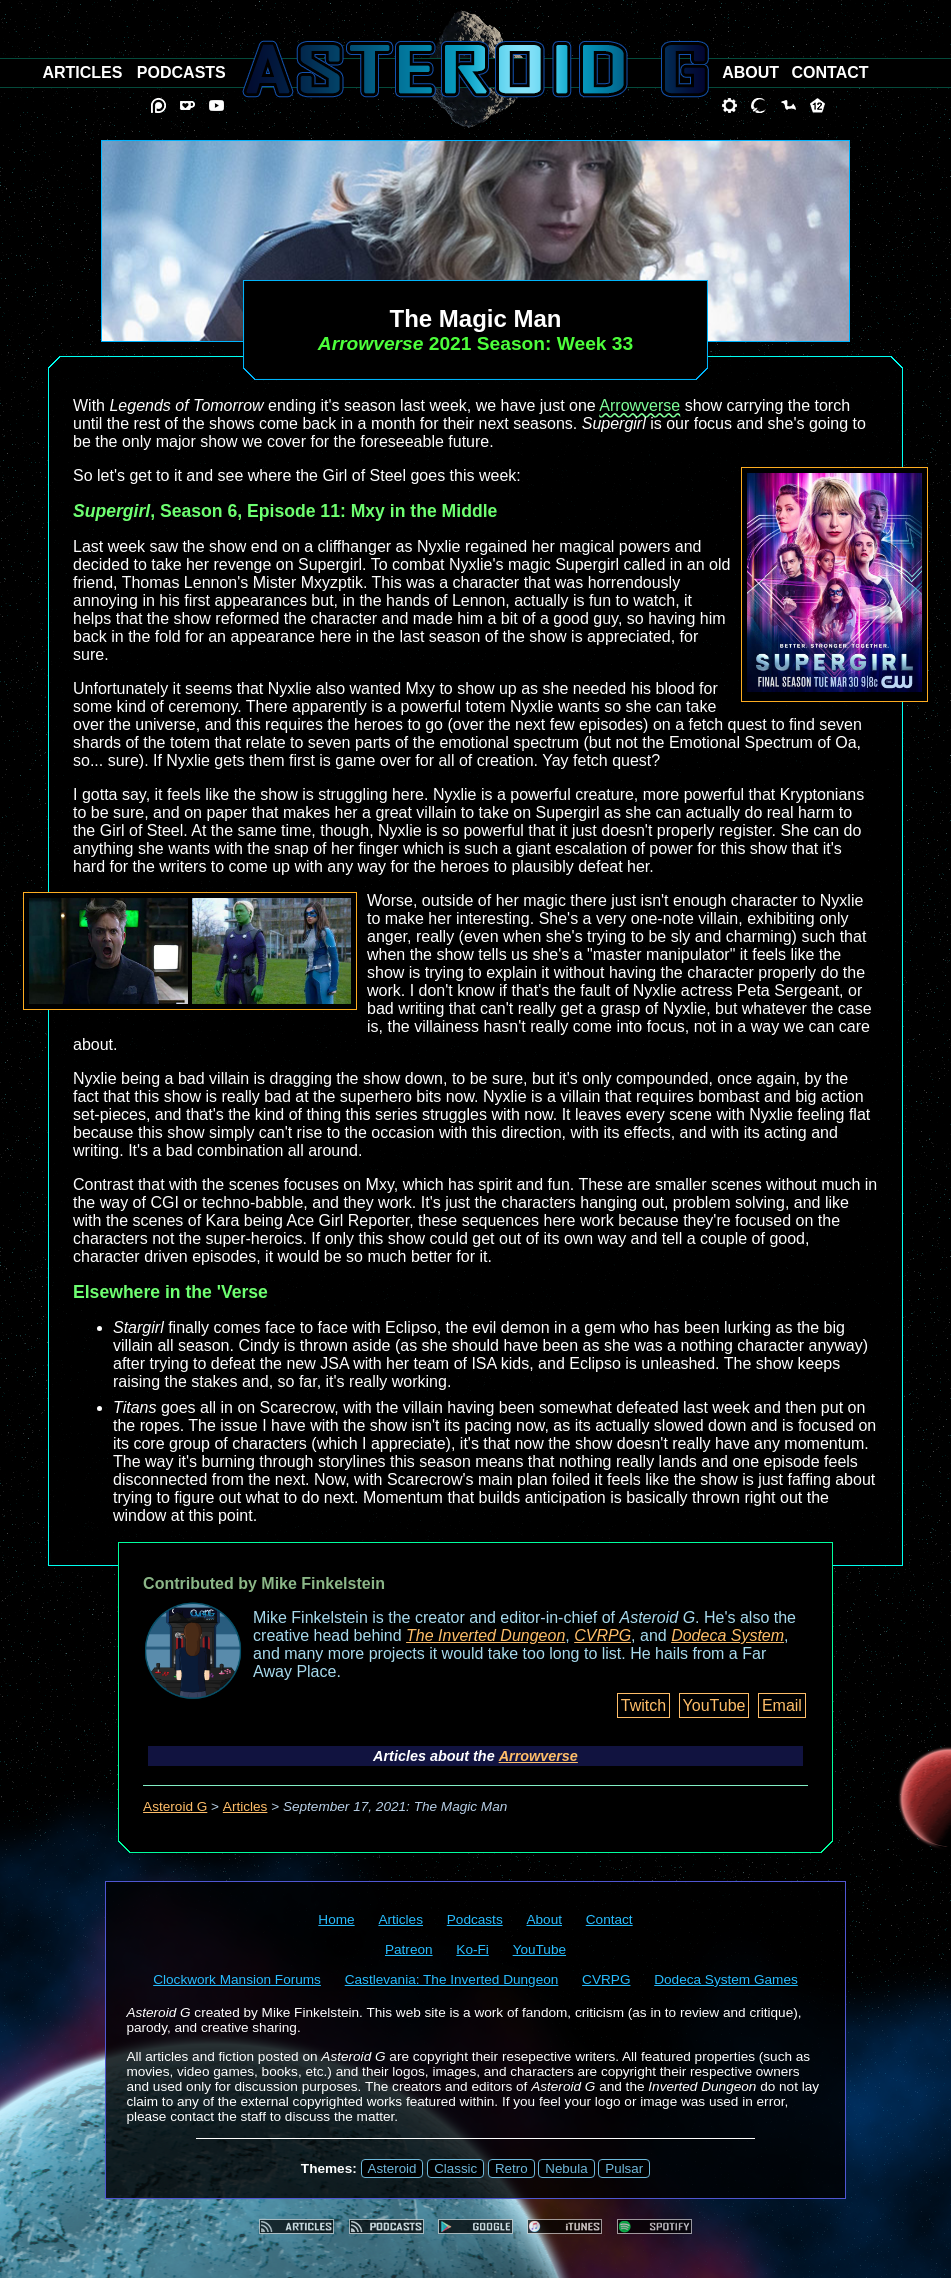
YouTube (714, 1705)
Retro (511, 2168)
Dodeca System (727, 1635)
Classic (455, 2168)
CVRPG (602, 1635)
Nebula (566, 2168)
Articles (245, 1806)
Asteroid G (175, 1806)
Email (782, 1705)
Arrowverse (639, 405)
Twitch (643, 1705)
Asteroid (392, 2168)
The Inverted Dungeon (485, 1635)
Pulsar (624, 2168)
